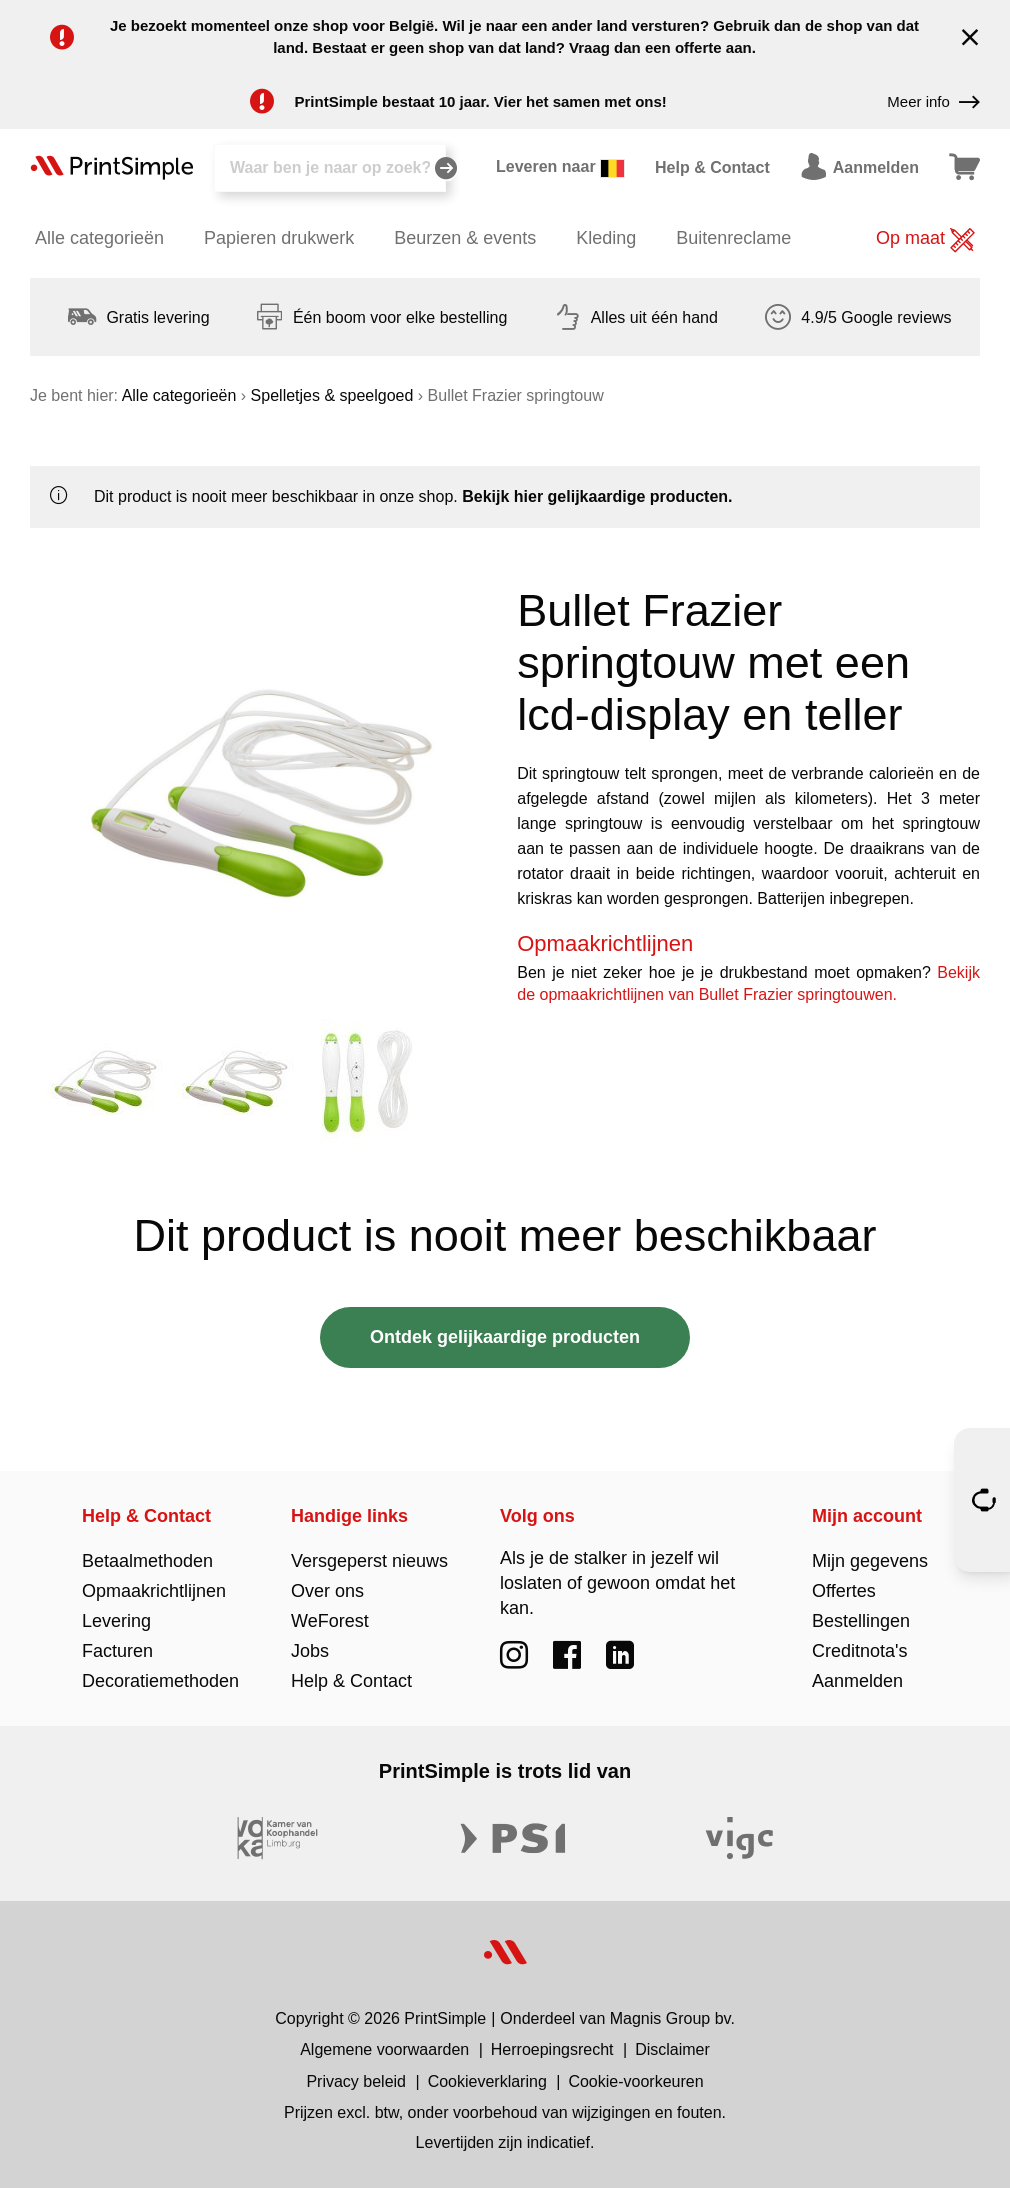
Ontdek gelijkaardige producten (505, 1337)
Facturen (117, 1651)
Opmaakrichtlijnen (154, 1591)
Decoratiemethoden (160, 1681)
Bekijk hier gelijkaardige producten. (597, 496)
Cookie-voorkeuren (635, 2081)
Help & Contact (146, 1516)
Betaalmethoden (147, 1561)
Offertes (844, 1591)
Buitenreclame (733, 238)
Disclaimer (672, 2049)
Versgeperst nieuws (369, 1561)
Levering (116, 1621)
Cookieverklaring (487, 2081)
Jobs (310, 1651)
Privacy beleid (356, 2081)
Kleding (606, 238)
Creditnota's (859, 1651)
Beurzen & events (465, 238)
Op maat (925, 240)
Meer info (933, 102)
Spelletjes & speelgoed (332, 395)
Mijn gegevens (870, 1561)
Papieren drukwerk (279, 238)
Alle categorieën (99, 238)
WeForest (330, 1621)
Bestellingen (861, 1621)
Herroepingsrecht (552, 2049)
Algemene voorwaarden (384, 2049)
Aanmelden (857, 1681)
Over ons (327, 1591)
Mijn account (867, 1516)
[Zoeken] (330, 168)
